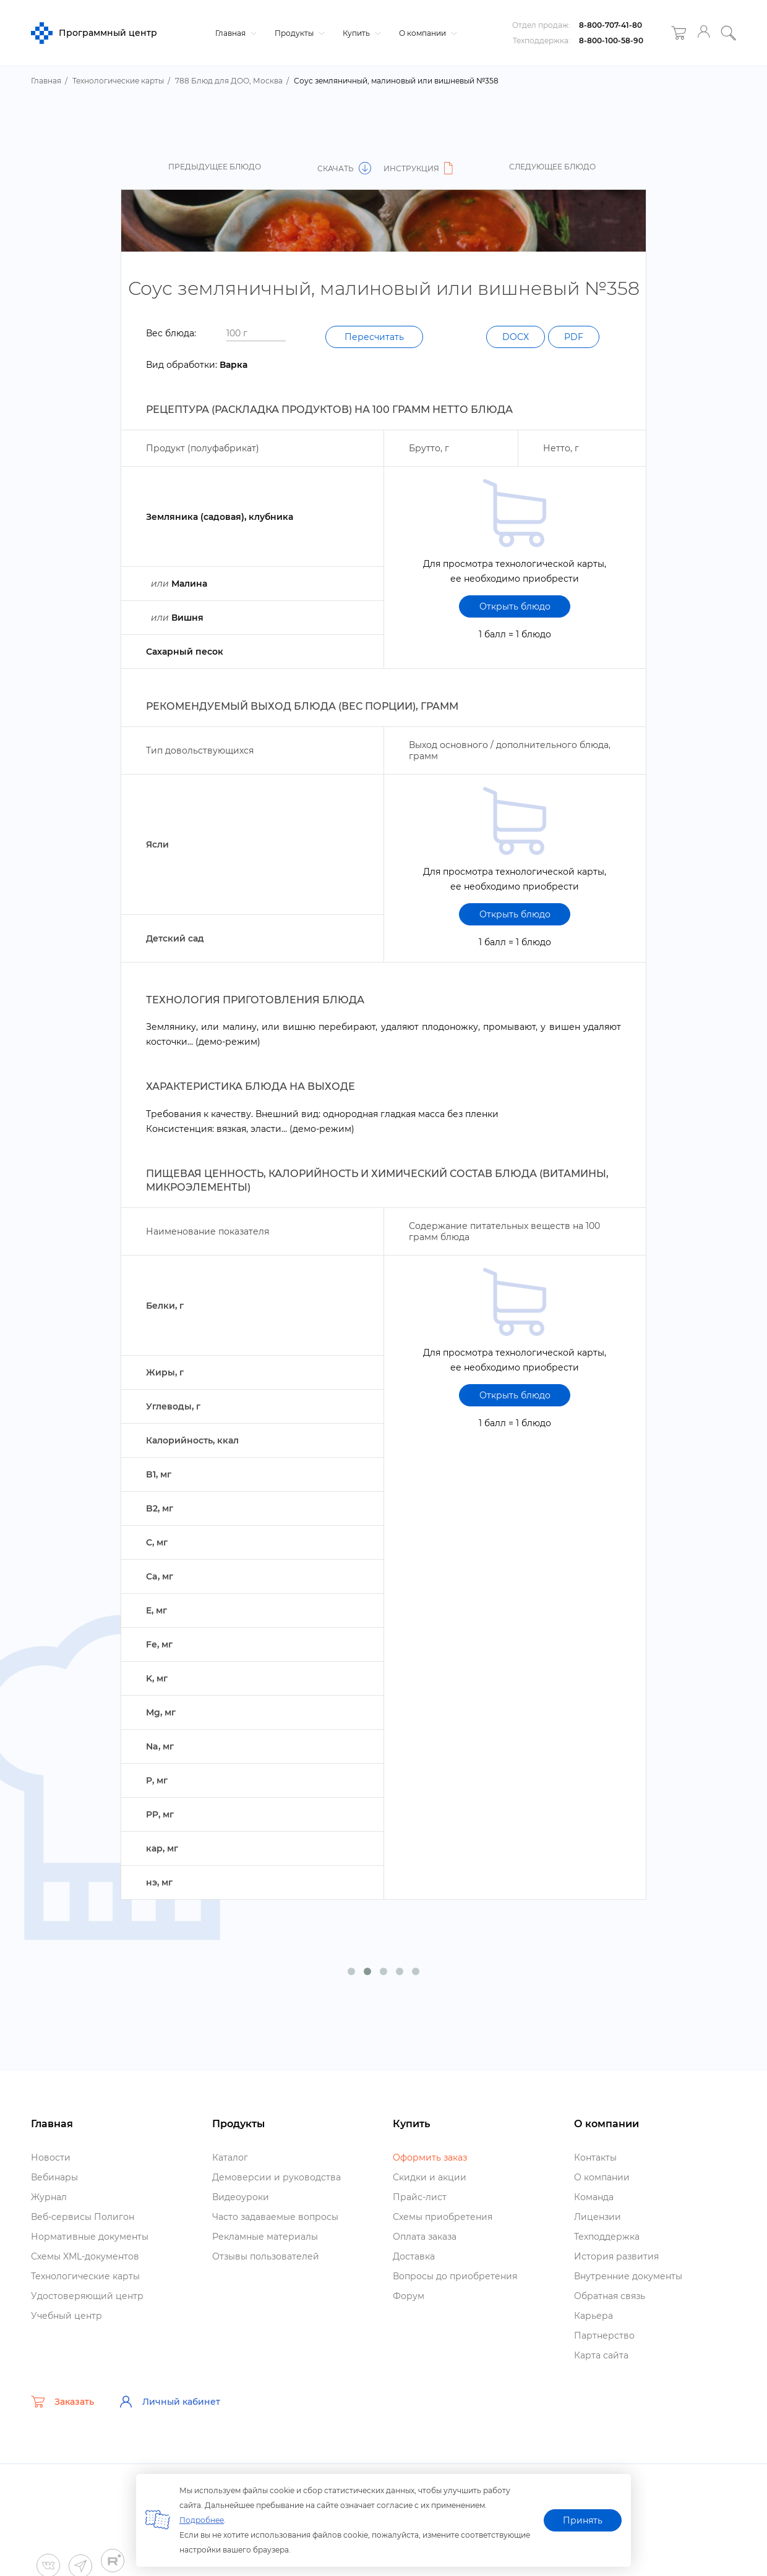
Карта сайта (601, 2355)
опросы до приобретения (455, 2276)
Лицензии (597, 2216)
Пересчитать (374, 336)
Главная (234, 33)
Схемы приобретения (442, 2216)
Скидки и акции (429, 2177)
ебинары (54, 2177)
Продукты (298, 33)
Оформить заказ (430, 2157)
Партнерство (604, 2335)
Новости (51, 2157)
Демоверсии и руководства (276, 2177)
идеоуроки (240, 2197)
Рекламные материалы (265, 2236)
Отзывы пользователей (265, 2256)
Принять (582, 2520)
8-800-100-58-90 (611, 40)
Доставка (414, 2256)
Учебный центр (66, 2315)
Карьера (593, 2315)
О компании (426, 33)
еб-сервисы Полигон (82, 2216)
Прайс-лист (420, 2197)
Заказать (62, 2401)
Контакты (595, 2157)
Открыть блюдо (515, 606)
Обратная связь (609, 2296)
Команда (594, 2197)
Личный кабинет (169, 2401)
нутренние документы (628, 2276)
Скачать (344, 168)
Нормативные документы (89, 2236)
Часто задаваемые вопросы (275, 2216)
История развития (616, 2256)
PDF (573, 336)
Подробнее (201, 2520)
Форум (408, 2296)
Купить (360, 33)
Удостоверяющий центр (87, 2296)
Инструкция (420, 168)
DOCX (515, 336)
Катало (230, 2157)
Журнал (49, 2197)
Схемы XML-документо (85, 2256)
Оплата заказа (424, 2236)
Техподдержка (607, 2236)
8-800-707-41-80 (610, 25)
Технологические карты (85, 2276)
